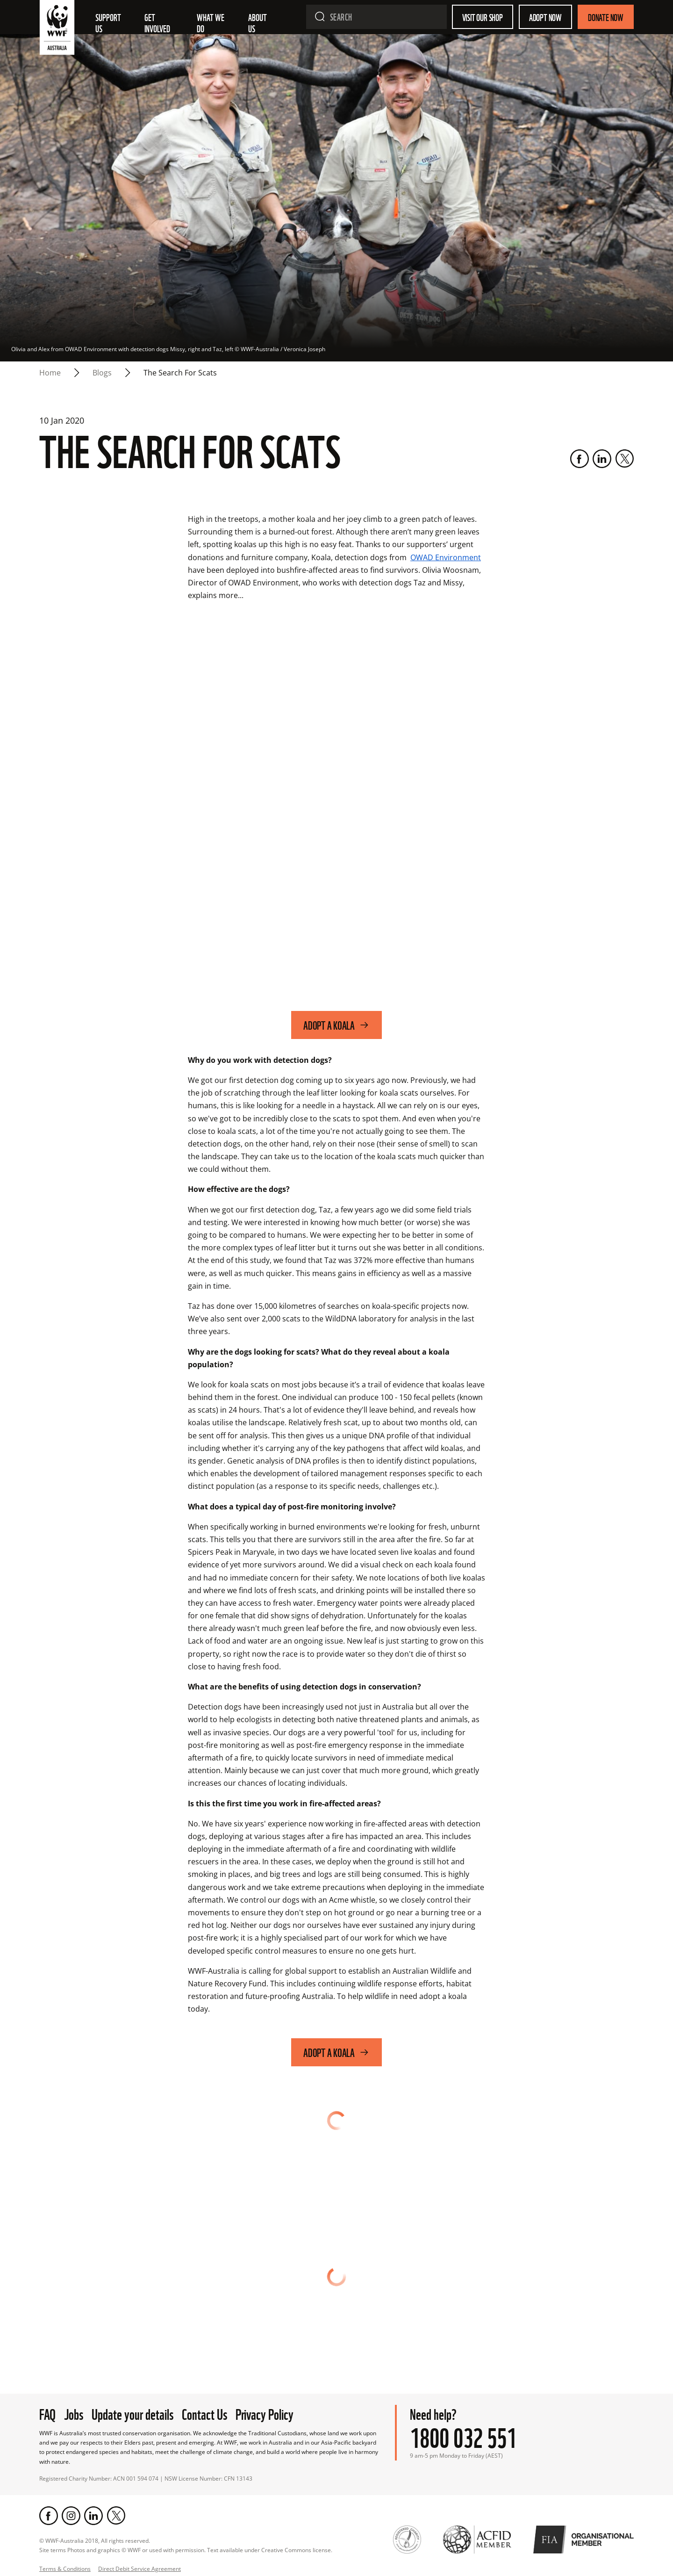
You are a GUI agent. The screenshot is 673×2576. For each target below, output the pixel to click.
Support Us (108, 22)
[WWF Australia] (57, 29)
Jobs (73, 2413)
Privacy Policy (265, 2413)
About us (258, 22)
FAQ (47, 2413)
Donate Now (605, 16)
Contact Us (204, 2413)
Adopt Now (545, 16)
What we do (211, 22)
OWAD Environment (445, 557)
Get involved (157, 22)
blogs (102, 373)
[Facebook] (579, 458)
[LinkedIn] (602, 458)
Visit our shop (482, 16)
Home (50, 373)
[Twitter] (624, 458)
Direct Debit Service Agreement (139, 2569)
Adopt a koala (336, 1024)
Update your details (132, 2413)
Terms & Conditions (65, 2569)
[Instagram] (71, 2515)
